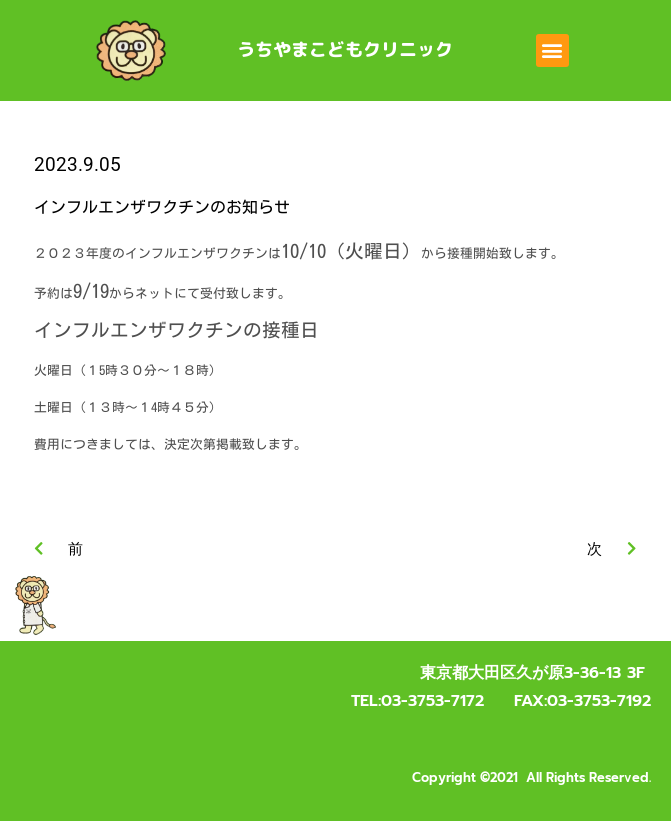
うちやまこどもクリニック (345, 49)
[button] (552, 50)
